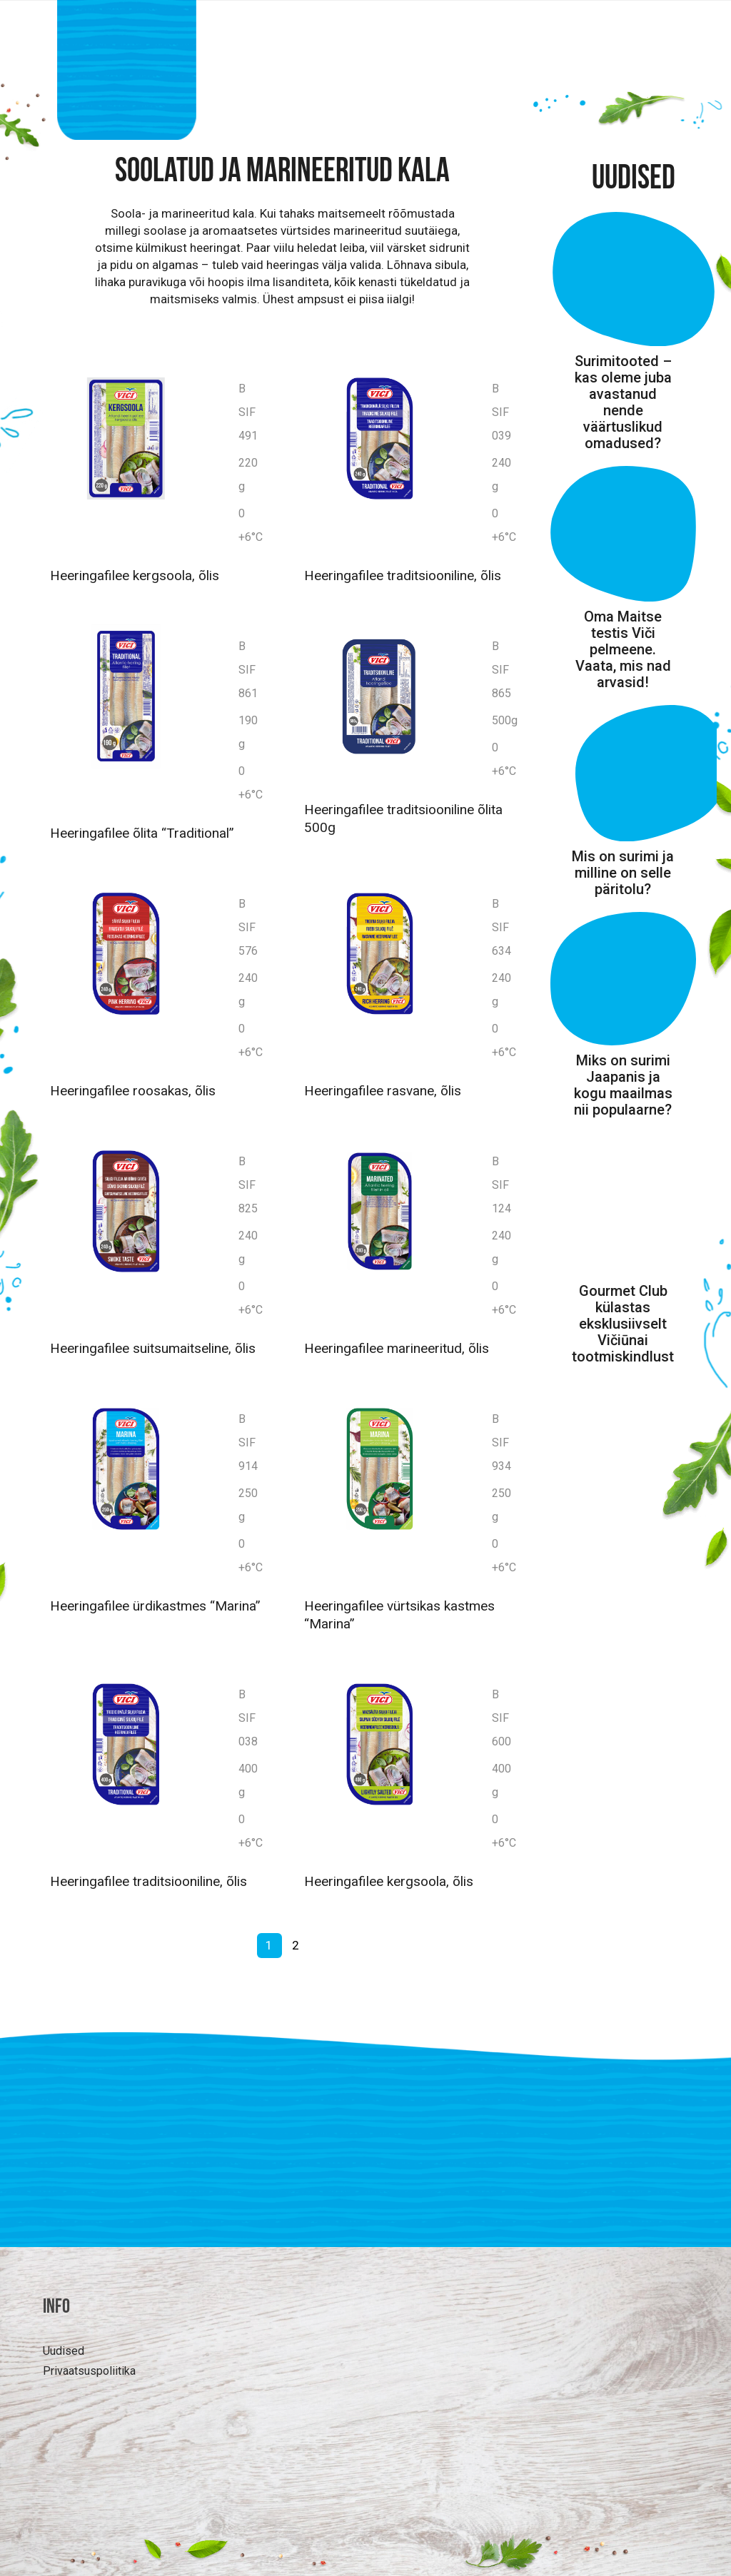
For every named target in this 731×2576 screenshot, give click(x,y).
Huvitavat (403, 94)
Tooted (311, 94)
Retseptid (501, 94)
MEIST (587, 94)
